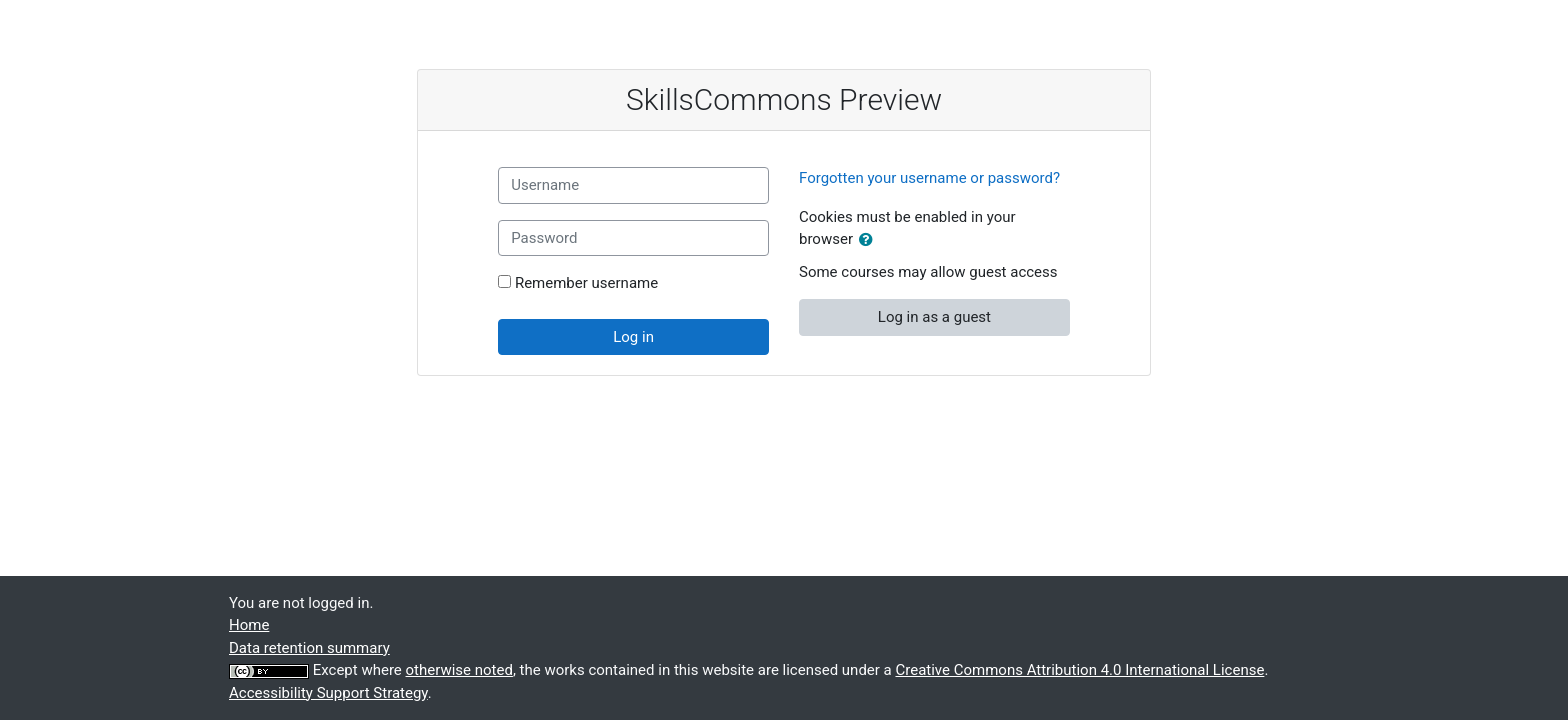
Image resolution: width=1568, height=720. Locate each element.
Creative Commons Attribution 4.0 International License (1079, 670)
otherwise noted (459, 670)
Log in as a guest (934, 317)
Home (249, 625)
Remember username (586, 283)
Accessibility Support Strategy (328, 693)
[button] (870, 240)
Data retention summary (309, 648)
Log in (633, 337)
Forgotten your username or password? (929, 178)
